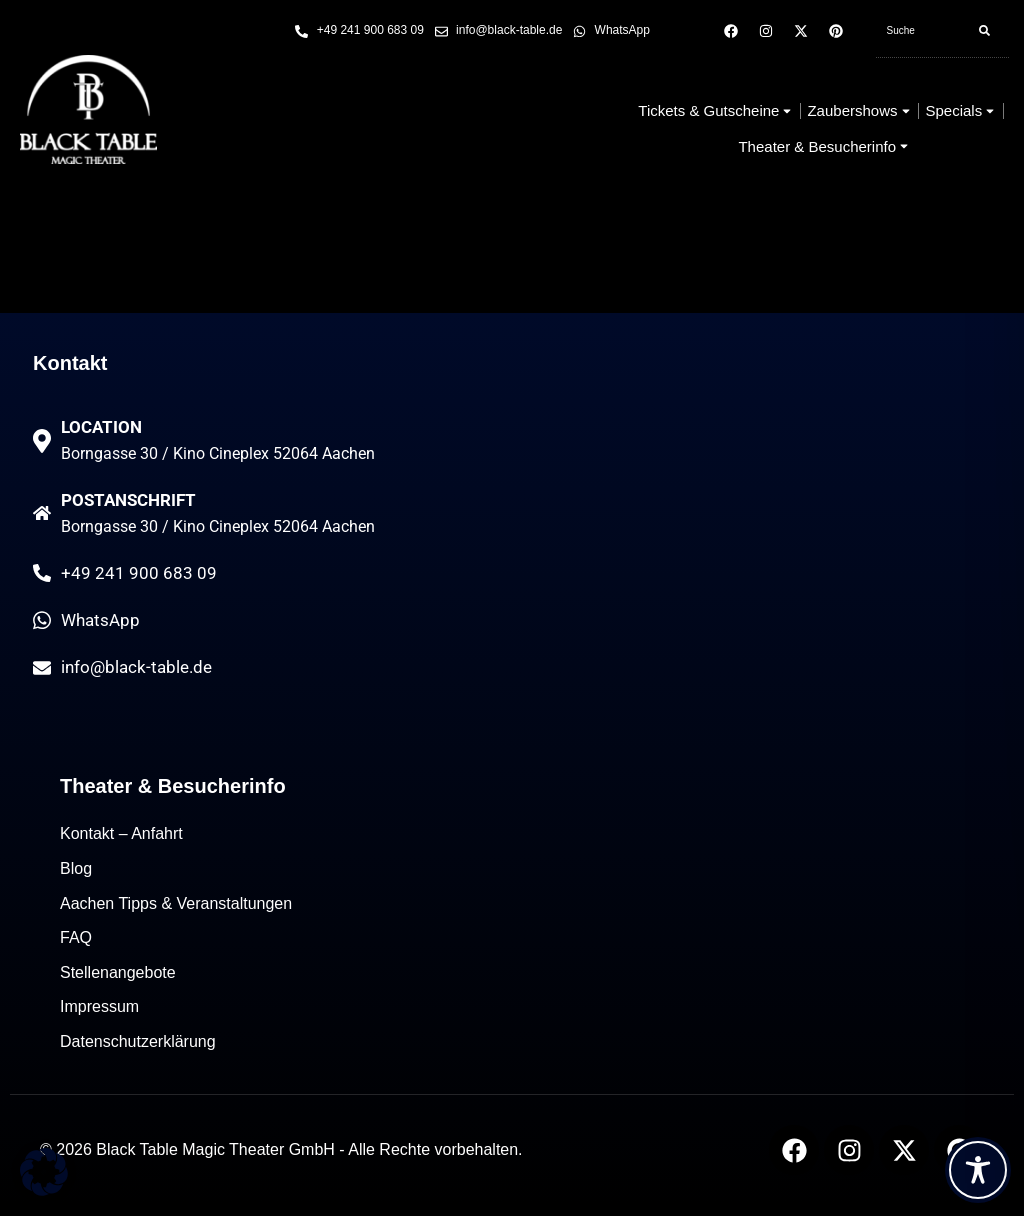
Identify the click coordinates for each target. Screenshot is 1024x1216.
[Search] (984, 31)
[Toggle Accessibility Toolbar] (978, 1170)
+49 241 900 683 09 (139, 584)
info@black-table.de (136, 678)
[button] (44, 1172)
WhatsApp (100, 631)
